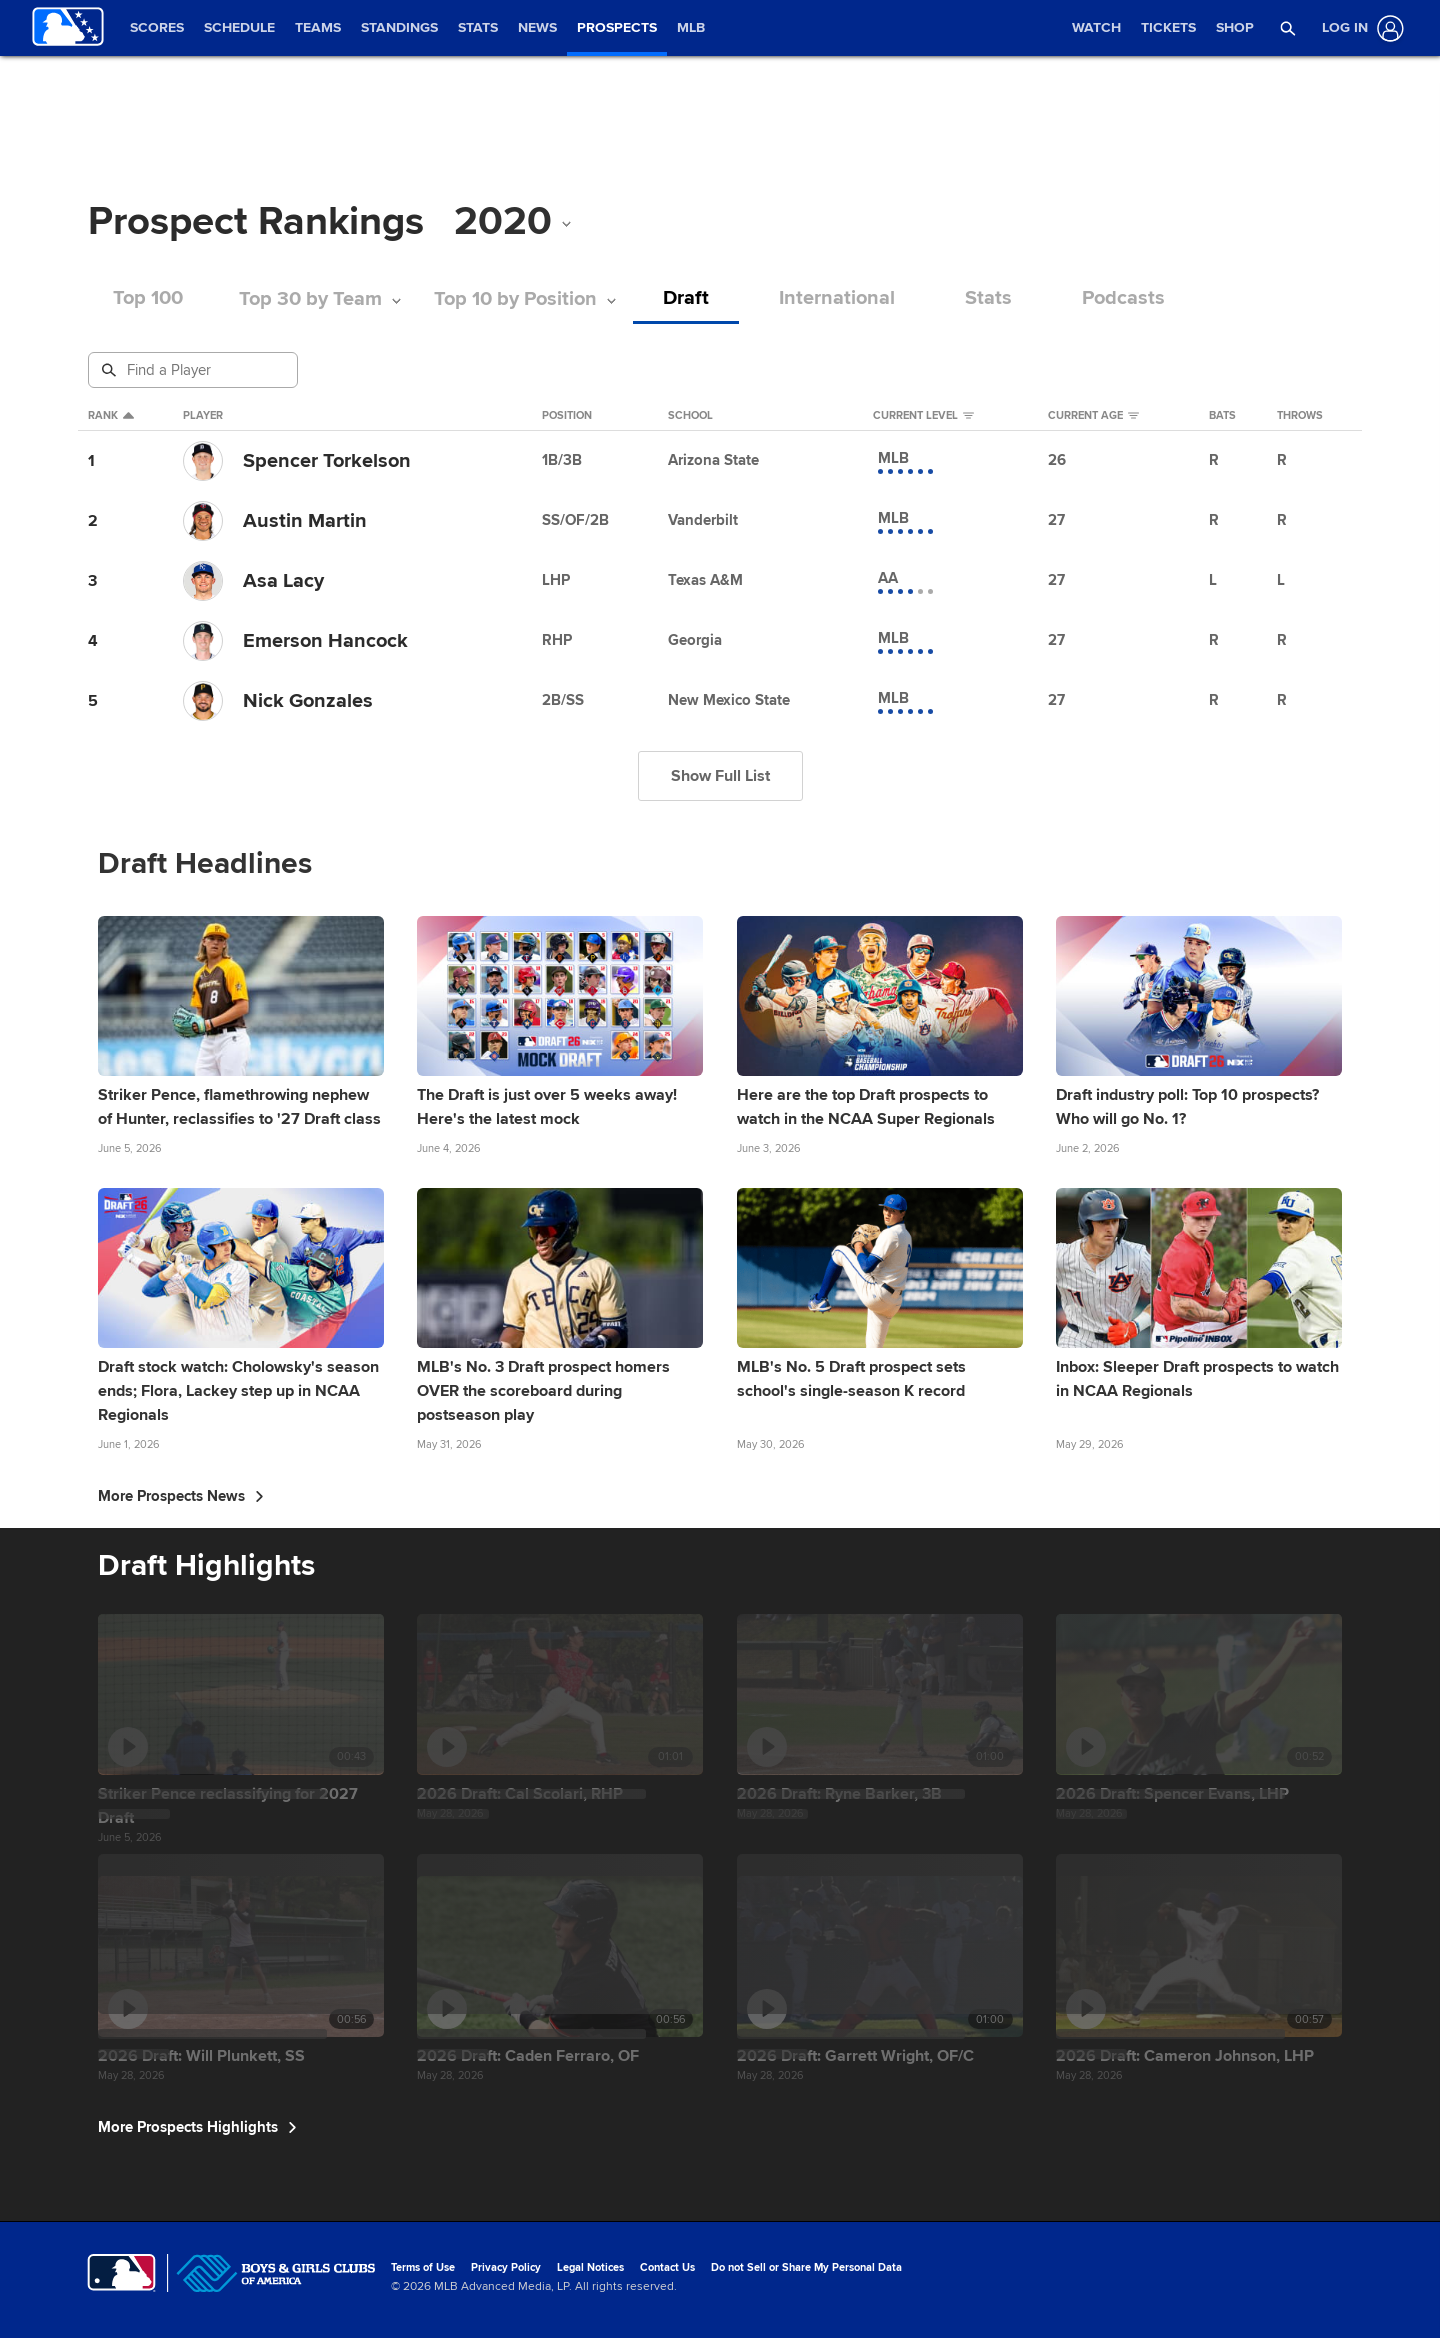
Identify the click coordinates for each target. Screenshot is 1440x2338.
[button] (1288, 28)
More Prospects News (181, 1496)
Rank (111, 416)
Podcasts (1123, 298)
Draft (686, 298)
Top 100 (148, 298)
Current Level (923, 416)
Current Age (1093, 416)
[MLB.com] (121, 2273)
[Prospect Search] (195, 370)
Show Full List (720, 776)
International (837, 298)
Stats (988, 298)
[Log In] (1359, 28)
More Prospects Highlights (197, 2127)
